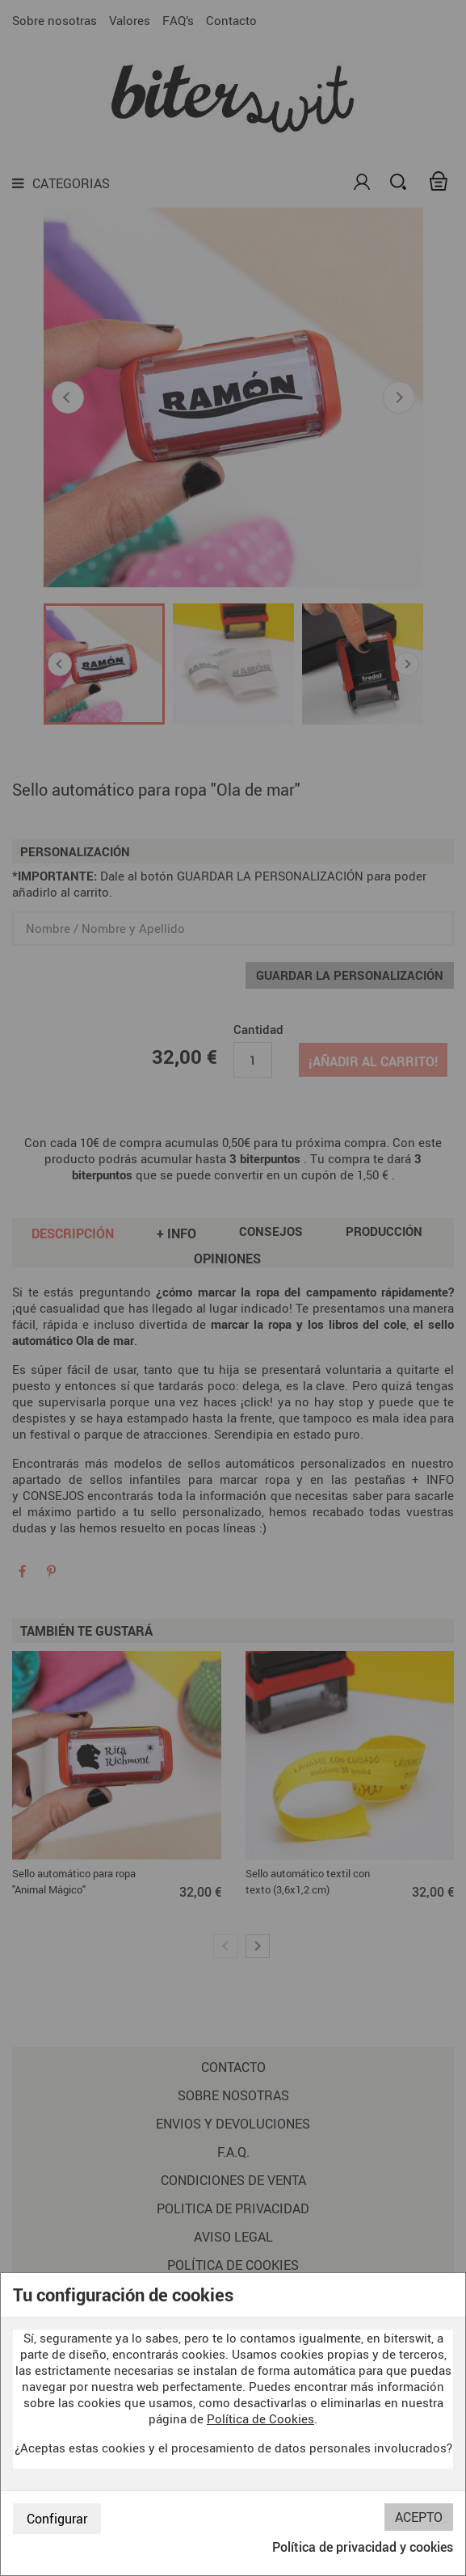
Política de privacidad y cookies (362, 2547)
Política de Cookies (260, 2418)
